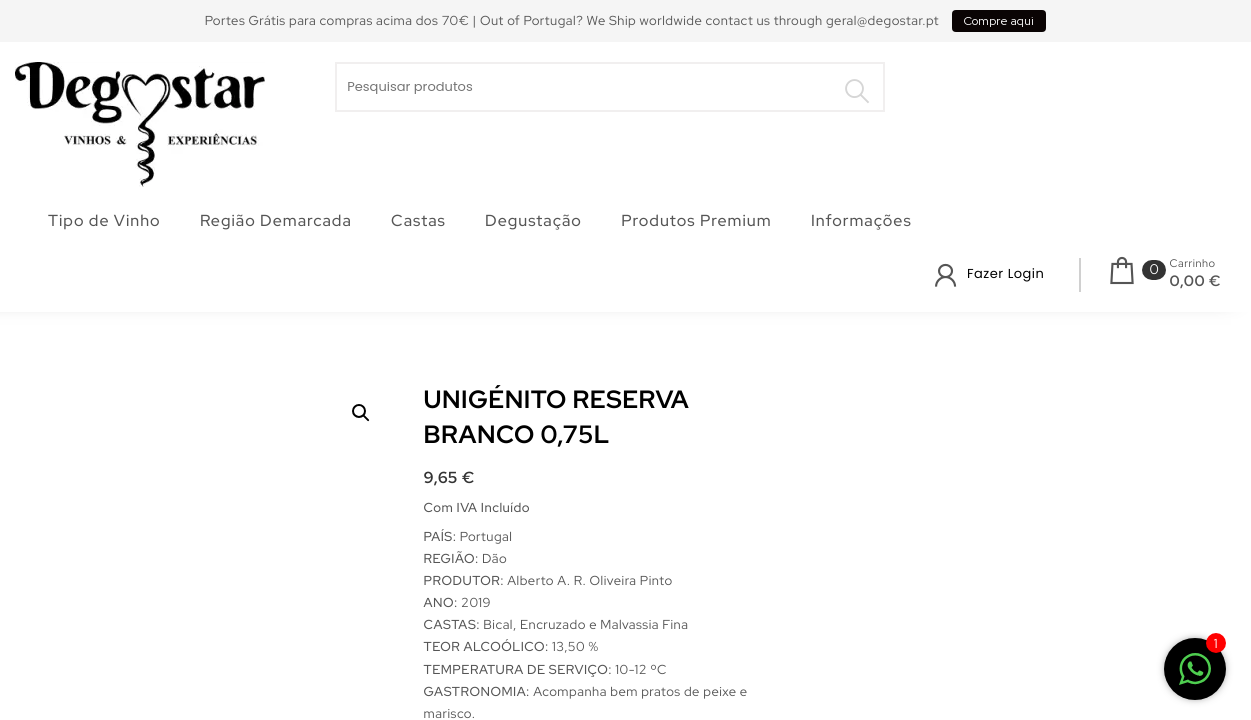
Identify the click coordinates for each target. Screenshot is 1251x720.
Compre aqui (999, 21)
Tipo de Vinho (104, 220)
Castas (418, 220)
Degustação (533, 220)
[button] (361, 413)
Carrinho (1193, 264)
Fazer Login (1005, 273)
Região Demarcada (276, 220)
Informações (861, 220)
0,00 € (1195, 281)
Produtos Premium (696, 220)
